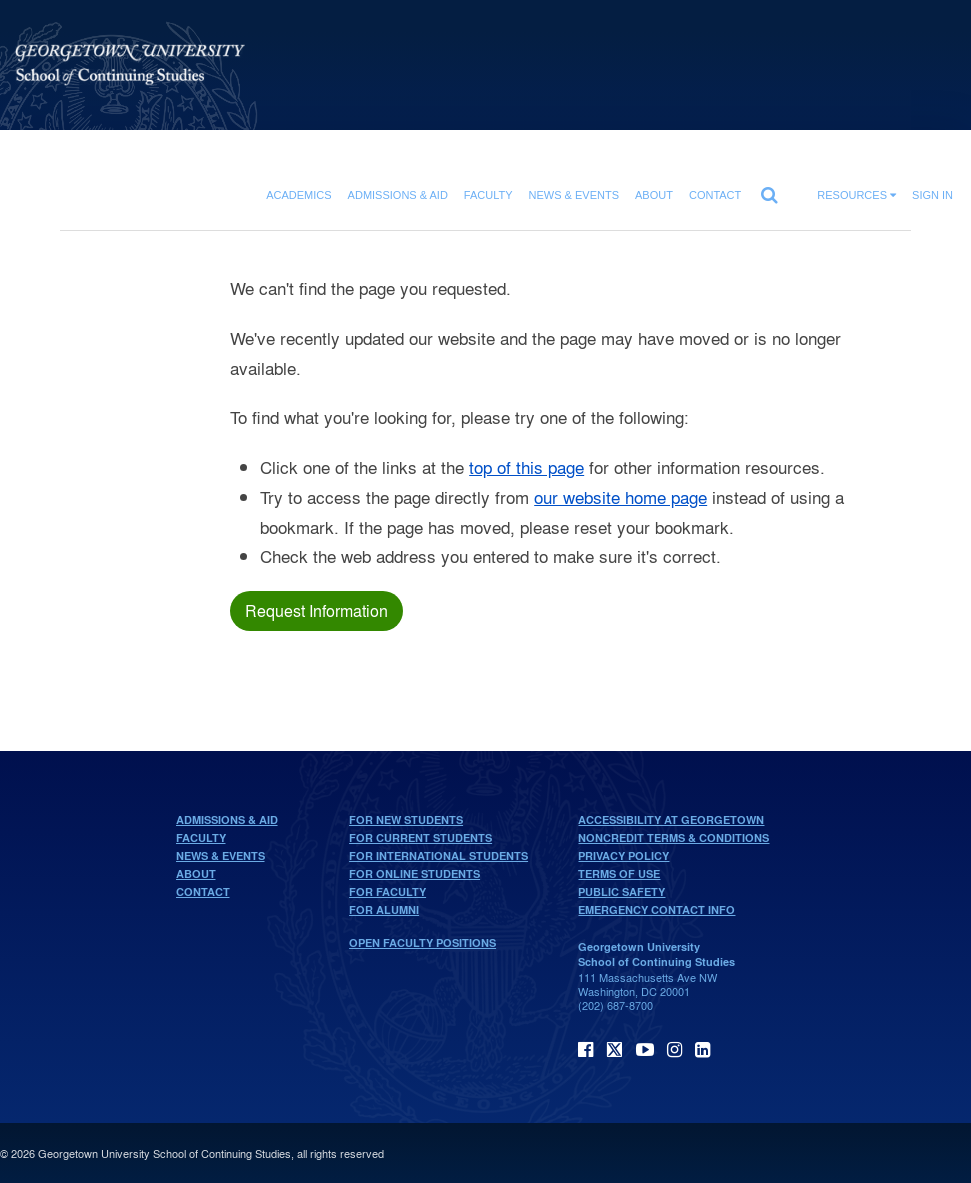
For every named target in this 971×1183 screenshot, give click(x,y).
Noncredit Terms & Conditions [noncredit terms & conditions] (673, 838)
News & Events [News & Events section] (574, 195)
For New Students (406, 820)
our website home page (620, 496)
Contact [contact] (715, 195)
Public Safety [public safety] (621, 892)
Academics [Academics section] (298, 195)
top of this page (526, 466)
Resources (856, 195)
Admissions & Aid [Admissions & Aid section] (398, 195)
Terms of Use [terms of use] (619, 874)
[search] (769, 190)
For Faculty (387, 892)
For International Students (438, 856)
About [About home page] (196, 874)
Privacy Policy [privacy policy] (623, 856)
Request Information (316, 610)
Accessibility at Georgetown (671, 820)
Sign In (932, 195)
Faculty (201, 838)
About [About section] (654, 195)
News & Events (220, 856)
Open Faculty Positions (422, 943)
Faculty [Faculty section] (488, 195)
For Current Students (420, 838)
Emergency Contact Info (656, 910)
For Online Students (414, 874)
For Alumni (384, 910)
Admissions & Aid (227, 820)
